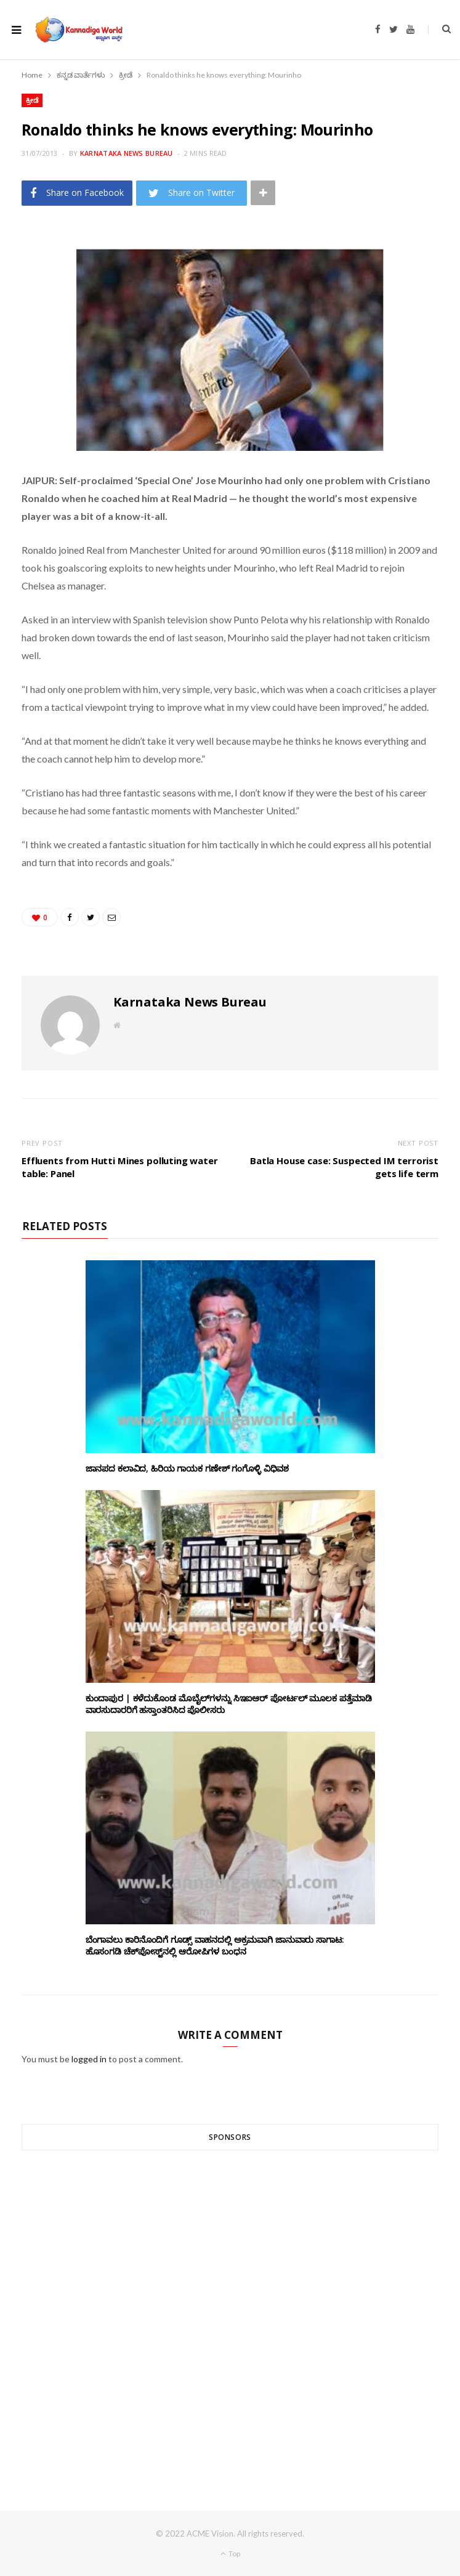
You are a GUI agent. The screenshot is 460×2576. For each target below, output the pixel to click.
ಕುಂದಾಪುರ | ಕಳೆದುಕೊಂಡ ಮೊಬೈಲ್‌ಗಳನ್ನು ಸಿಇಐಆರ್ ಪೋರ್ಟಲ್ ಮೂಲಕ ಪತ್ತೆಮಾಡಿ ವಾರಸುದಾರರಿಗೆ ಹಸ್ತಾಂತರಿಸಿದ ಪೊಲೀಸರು (229, 1703)
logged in (89, 2059)
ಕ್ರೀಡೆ (32, 100)
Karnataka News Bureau (126, 153)
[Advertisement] (230, 2308)
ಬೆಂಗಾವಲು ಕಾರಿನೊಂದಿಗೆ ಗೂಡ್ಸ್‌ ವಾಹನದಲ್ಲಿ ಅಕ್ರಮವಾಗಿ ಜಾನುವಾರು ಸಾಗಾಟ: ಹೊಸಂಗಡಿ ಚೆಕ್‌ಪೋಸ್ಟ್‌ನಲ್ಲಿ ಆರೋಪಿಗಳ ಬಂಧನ (215, 1945)
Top (230, 2553)
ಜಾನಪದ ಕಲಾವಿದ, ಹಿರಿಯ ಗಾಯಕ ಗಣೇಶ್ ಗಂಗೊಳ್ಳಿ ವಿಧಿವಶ (187, 1468)
